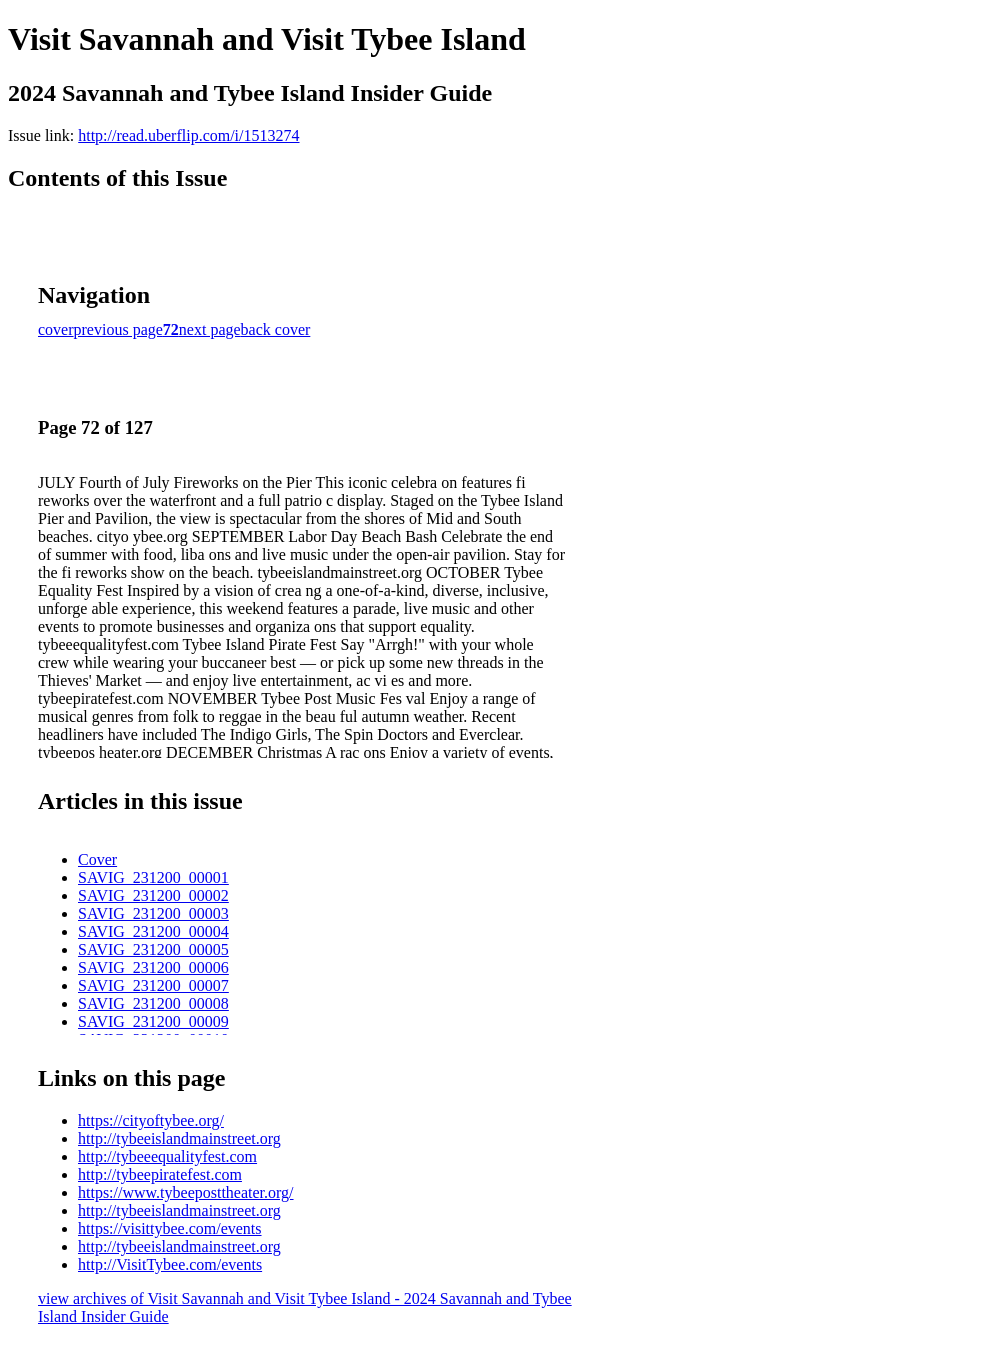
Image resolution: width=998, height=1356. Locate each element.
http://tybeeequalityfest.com (167, 1156)
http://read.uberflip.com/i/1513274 (188, 135)
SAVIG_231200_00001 (153, 877)
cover (56, 329)
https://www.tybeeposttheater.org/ (186, 1192)
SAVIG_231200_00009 (153, 1021)
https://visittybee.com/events (170, 1228)
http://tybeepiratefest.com (160, 1174)
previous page (118, 329)
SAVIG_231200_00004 (153, 931)
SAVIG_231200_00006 (153, 967)
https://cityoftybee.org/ (151, 1120)
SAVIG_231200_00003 (153, 913)
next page (210, 329)
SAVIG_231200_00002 (153, 895)
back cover (276, 329)
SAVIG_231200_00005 (153, 949)
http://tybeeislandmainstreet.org (179, 1138)
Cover (97, 859)
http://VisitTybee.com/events (170, 1264)
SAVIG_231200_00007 (153, 985)
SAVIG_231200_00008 (153, 1003)
